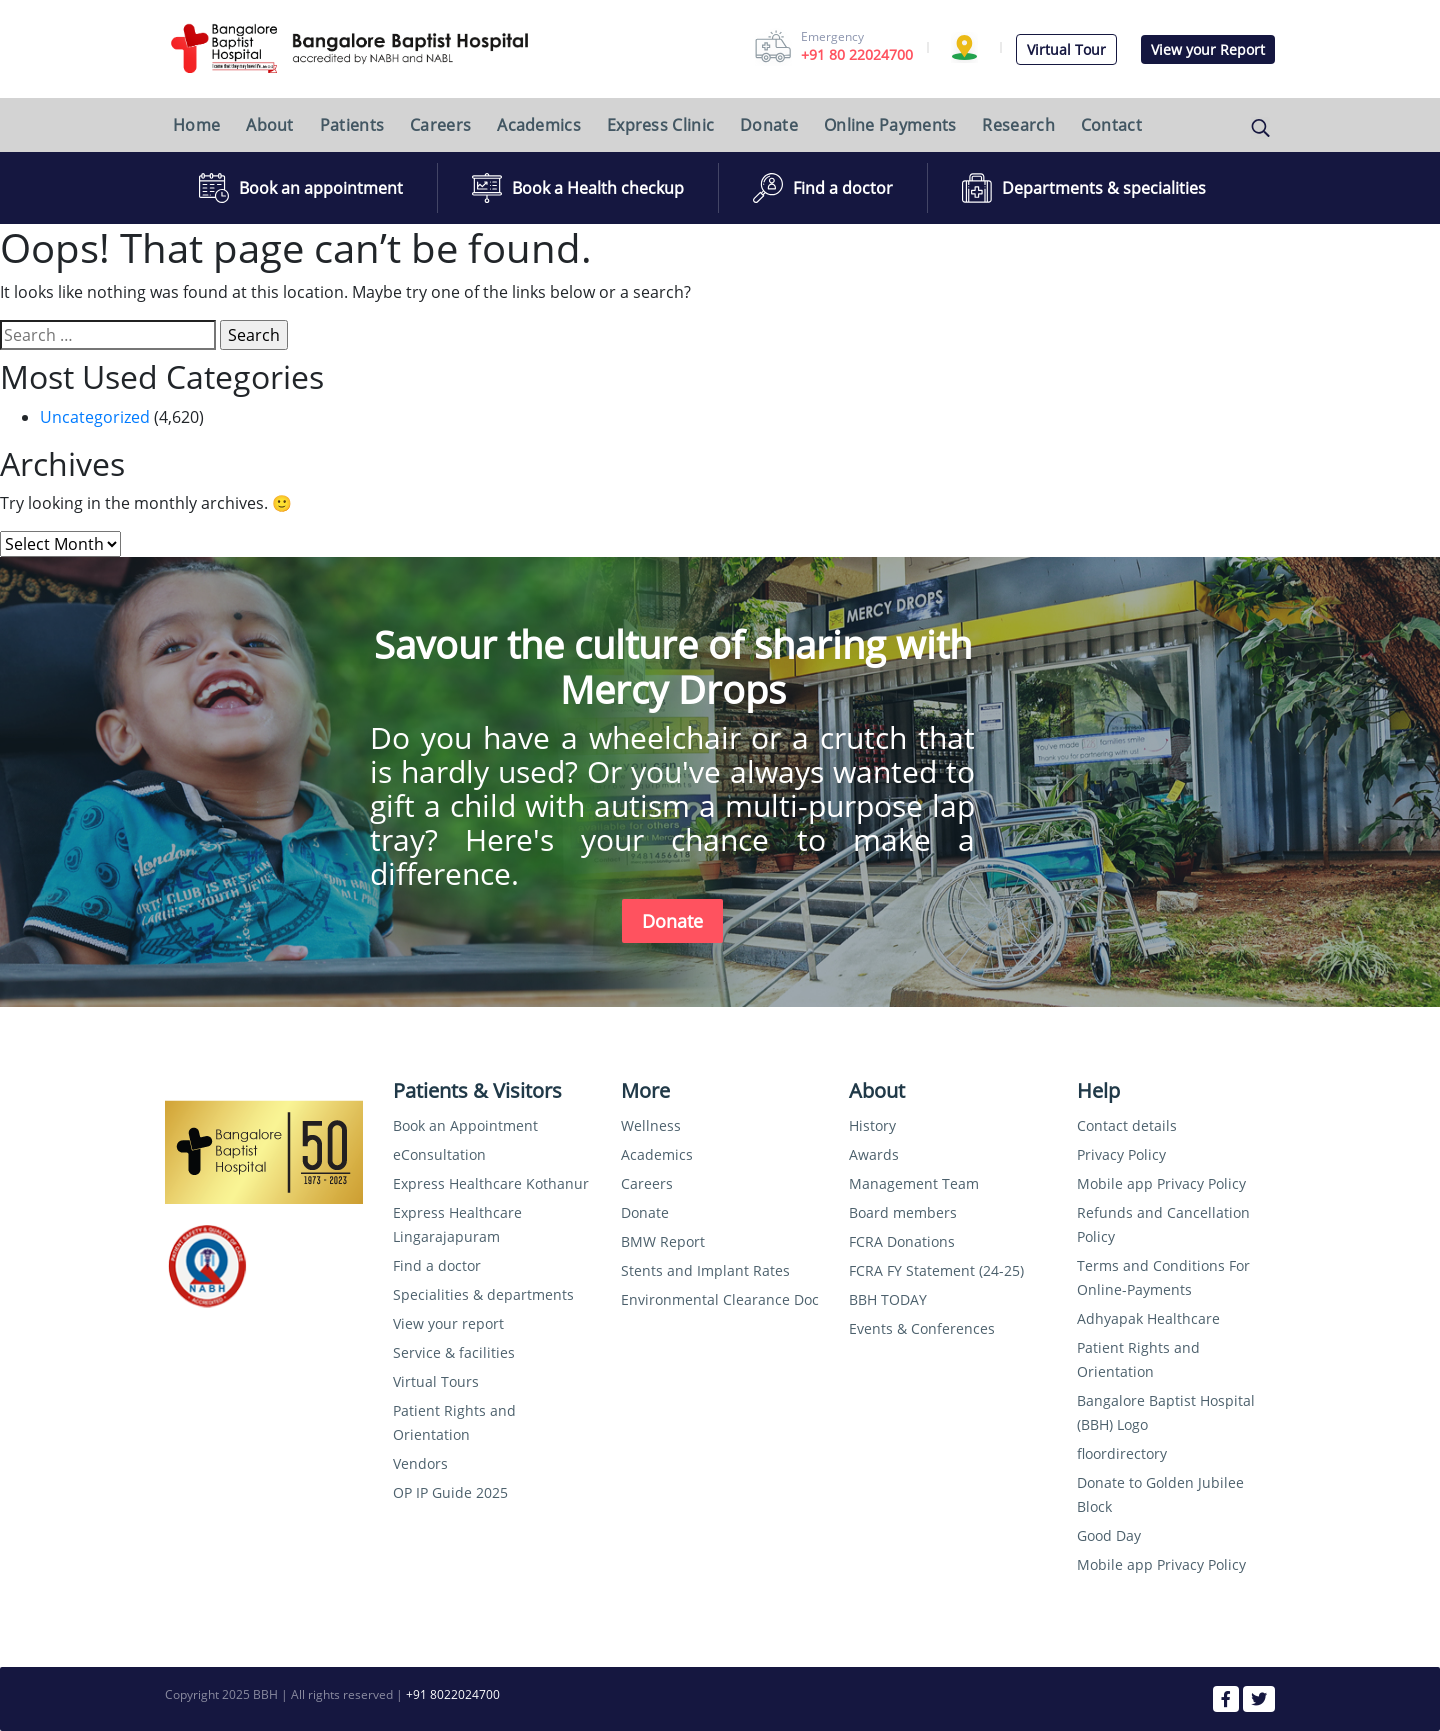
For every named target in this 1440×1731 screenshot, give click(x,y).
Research (1018, 125)
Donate (769, 125)
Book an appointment (321, 188)
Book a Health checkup (598, 188)
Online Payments (890, 125)
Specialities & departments (483, 1294)
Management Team (914, 1183)
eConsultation (439, 1154)
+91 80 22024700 (857, 54)
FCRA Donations (902, 1241)
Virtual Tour (1066, 49)
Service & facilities (454, 1352)
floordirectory (1122, 1453)
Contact (1111, 125)
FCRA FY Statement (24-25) (936, 1270)
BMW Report (663, 1241)
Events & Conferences (922, 1328)
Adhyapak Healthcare (1148, 1318)
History (872, 1125)
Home (196, 125)
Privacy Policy (1121, 1154)
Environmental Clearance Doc (720, 1299)
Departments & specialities (1104, 188)
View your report (448, 1323)
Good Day (1109, 1535)
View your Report (1208, 49)
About (270, 125)
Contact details (1127, 1125)
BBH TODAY (888, 1299)
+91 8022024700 (453, 1694)
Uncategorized (95, 417)
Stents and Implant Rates (705, 1270)
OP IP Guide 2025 (450, 1492)
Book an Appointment (465, 1125)
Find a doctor (843, 188)
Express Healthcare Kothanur (491, 1183)
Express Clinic (660, 125)
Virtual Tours (436, 1381)
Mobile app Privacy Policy (1161, 1183)
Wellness (651, 1125)
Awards (874, 1154)
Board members (903, 1212)
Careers (440, 125)
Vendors (420, 1463)
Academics (539, 125)
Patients (352, 125)
